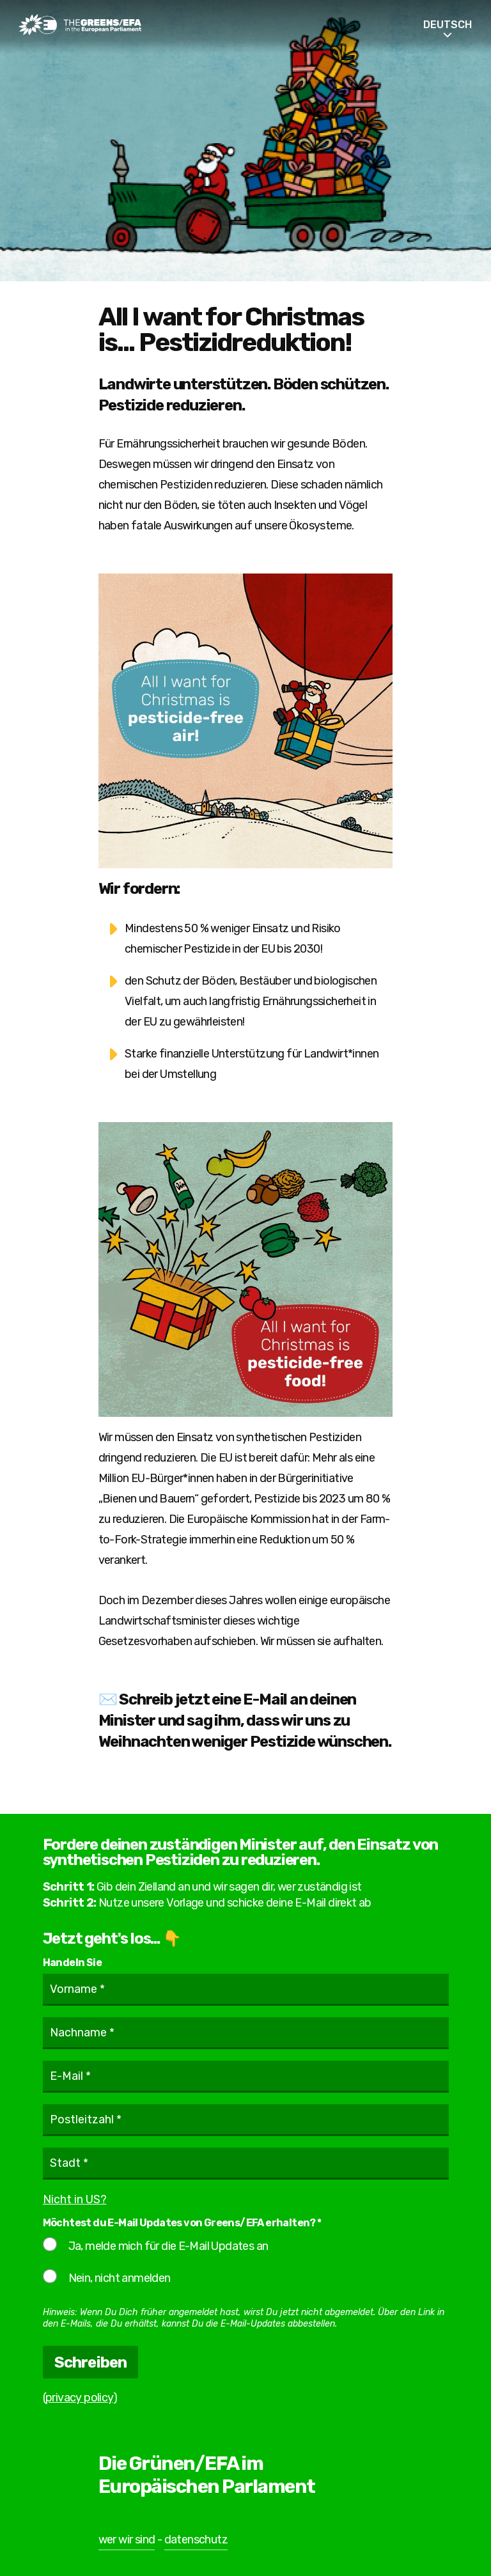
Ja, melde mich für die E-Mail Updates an (156, 2245)
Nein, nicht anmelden (107, 2277)
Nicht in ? (75, 2199)
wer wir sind (126, 2540)
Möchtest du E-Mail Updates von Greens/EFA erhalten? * (182, 2223)
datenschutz (196, 2540)
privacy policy (79, 2398)
